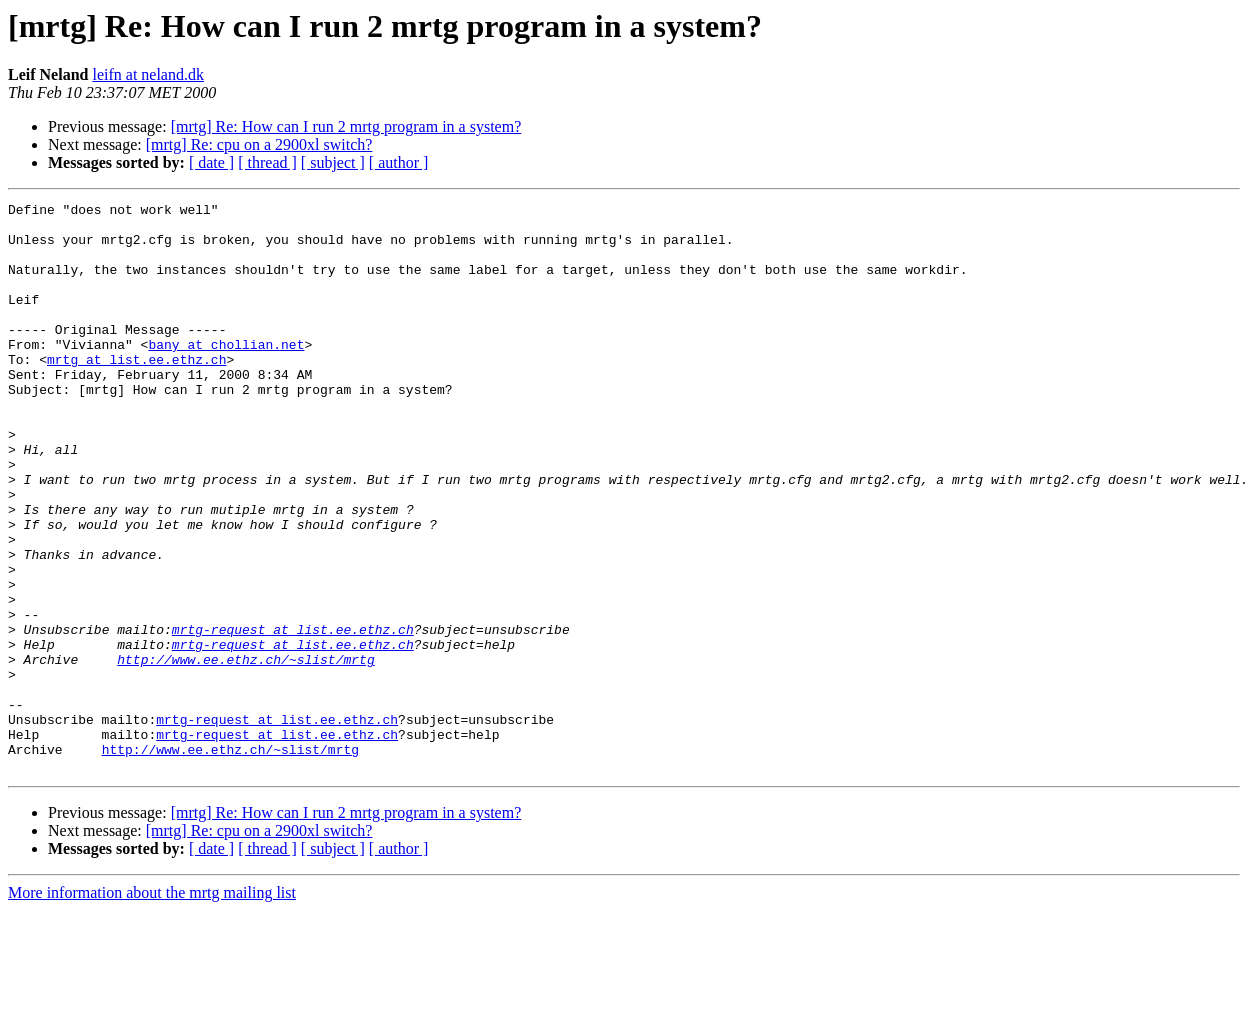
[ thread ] (267, 162)
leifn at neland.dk (148, 74)
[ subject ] (333, 162)
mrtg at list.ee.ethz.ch (136, 392)
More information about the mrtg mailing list (152, 1006)
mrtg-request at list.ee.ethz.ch (293, 716)
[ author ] (399, 162)
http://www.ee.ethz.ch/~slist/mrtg (245, 752)
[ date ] (211, 162)
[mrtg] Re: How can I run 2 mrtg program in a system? (346, 126)
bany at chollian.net (226, 374)
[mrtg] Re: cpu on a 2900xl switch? (259, 144)
